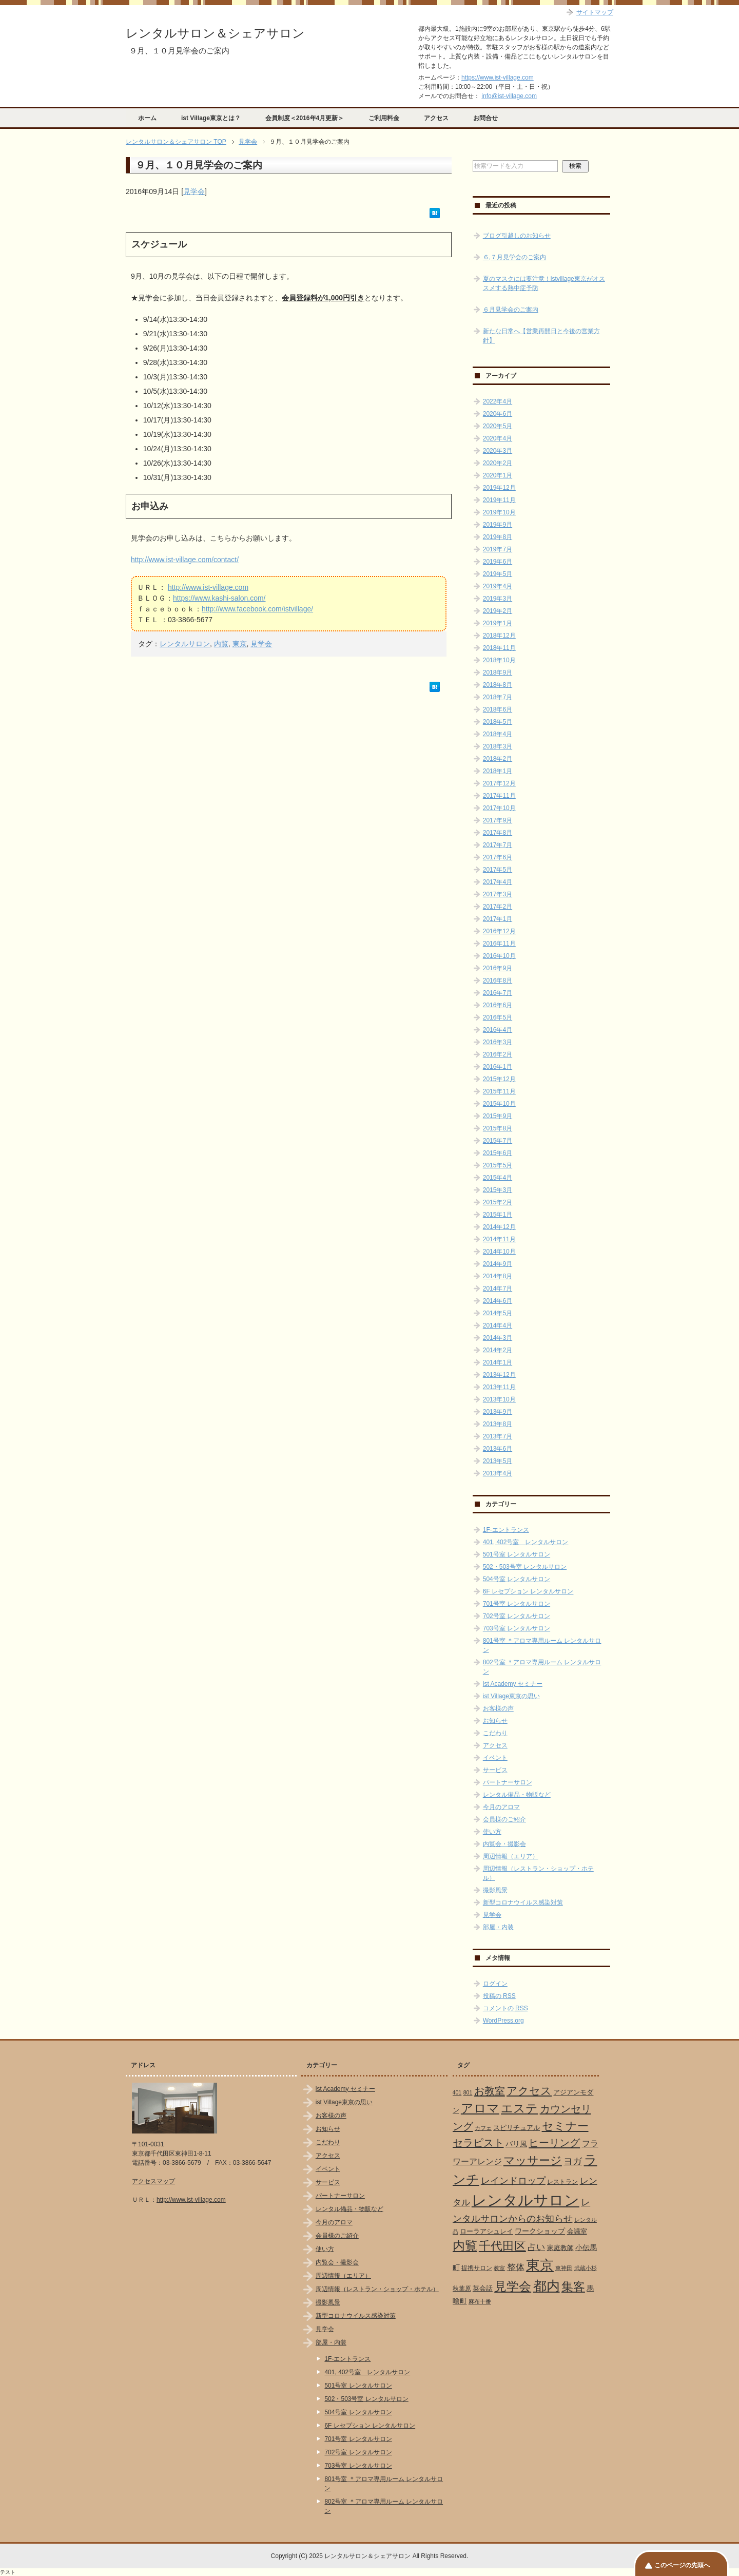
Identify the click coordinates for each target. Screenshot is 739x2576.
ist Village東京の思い (511, 1696)
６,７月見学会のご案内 (514, 257)
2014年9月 (497, 1263)
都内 (546, 2286)
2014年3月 (497, 1337)
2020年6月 (497, 413)
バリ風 (516, 2144)
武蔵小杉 (585, 2268)
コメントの (505, 2008)
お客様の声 (498, 1708)
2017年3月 (497, 894)
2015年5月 (497, 1165)
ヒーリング (554, 2142)
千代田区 (502, 2246)
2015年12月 (499, 1079)
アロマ (480, 2108)
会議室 (577, 2231)
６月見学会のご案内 (510, 309)
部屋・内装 (498, 1927)
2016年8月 (497, 980)
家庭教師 (560, 2248)
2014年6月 (497, 1300)
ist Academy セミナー (512, 1683)
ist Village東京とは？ (211, 118)
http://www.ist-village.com (208, 587)
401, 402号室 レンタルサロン (526, 1542)
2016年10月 (499, 955)
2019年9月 (497, 524)
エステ (519, 2108)
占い (536, 2247)
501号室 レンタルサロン (516, 1554)
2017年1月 (497, 918)
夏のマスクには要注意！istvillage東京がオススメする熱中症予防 (544, 283)
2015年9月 (497, 1116)
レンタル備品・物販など (517, 1794)
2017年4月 (497, 882)
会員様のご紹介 (504, 1819)
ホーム (147, 118)
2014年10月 (499, 1251)
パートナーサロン (507, 1782)
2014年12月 (499, 1227)
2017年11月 (499, 795)
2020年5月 (497, 426)
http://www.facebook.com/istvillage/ (257, 609)
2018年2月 (497, 758)
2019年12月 (499, 487)
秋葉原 (462, 2288)
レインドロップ (513, 2181)
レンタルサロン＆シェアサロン (215, 33)
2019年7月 (497, 549)
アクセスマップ (153, 2181)
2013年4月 (497, 1473)
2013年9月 (497, 1411)
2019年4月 (497, 586)
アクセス (436, 118)
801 (468, 2092)
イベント (495, 1757)
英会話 (483, 2288)
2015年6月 (497, 1153)
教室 (499, 2268)
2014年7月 (497, 1288)
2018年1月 (497, 771)
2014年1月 (497, 1362)
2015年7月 (497, 1140)
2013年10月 (499, 1399)
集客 (573, 2286)
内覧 (221, 644)
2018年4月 (497, 734)
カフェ (483, 2128)
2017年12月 (499, 783)
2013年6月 (497, 1448)
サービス (495, 1770)
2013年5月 (497, 1461)
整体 (515, 2267)
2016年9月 (497, 968)
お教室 (489, 2091)
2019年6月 (497, 561)
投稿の (499, 1996)
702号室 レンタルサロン (516, 1616)
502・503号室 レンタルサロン (525, 1566)
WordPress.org (503, 2020)
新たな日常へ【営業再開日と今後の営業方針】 (541, 336)
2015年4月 (497, 1177)
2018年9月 (497, 672)
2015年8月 (497, 1128)
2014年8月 (497, 1276)
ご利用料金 (383, 118)
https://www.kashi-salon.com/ (219, 598)
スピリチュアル (516, 2127)
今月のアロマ (501, 1807)
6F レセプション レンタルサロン (528, 1591)
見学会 (194, 191)
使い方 (492, 1831)
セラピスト (478, 2142)
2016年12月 (499, 931)
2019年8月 (497, 537)
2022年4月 (497, 401)
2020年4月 (497, 438)
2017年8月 (497, 832)
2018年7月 (497, 697)
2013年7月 (497, 1436)
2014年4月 (497, 1325)
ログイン (495, 1983)
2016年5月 (497, 1017)
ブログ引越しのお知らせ (517, 235)
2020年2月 (497, 463)
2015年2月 (497, 1202)
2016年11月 (499, 943)
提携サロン (476, 2268)
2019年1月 (497, 623)
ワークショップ (540, 2231)
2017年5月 (497, 869)
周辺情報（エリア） (510, 1856)
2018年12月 (499, 635)
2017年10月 (499, 808)
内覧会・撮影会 (504, 1844)
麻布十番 (480, 2301)
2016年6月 (497, 1005)
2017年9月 (497, 820)
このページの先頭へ (682, 2565)
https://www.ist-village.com (497, 77)
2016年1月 (497, 1066)
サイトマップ (594, 12)
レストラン (562, 2181)
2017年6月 (497, 857)
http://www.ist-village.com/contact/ (185, 559)
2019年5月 (497, 574)
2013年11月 (499, 1387)
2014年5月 (497, 1313)
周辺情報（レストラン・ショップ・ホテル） (377, 2289)
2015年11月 (499, 1091)
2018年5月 (497, 721)
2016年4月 (497, 1029)
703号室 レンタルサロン (516, 1628)
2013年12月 (499, 1374)
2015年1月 (497, 1214)
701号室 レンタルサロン (516, 1603)
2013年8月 (497, 1424)
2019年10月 (499, 512)
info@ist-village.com (509, 96)
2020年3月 (497, 450)
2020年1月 (497, 475)
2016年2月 (497, 1054)
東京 (239, 644)
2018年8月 (497, 684)
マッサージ (532, 2161)
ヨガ (572, 2161)
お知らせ (495, 1720)
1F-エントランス (506, 1529)
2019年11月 (499, 500)
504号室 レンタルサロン (516, 1579)
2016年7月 (497, 992)
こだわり (495, 1733)
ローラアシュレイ (486, 2231)
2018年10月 (499, 660)
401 (457, 2092)
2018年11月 (499, 647)
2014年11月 (499, 1239)
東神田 (563, 2268)
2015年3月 (497, 1190)
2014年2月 (497, 1350)
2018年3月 (497, 746)
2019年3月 (497, 598)
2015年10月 (499, 1103)
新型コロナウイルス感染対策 (523, 1902)
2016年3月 (497, 1042)
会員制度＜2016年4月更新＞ (304, 118)
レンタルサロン (185, 644)
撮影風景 (495, 1890)
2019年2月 (497, 610)
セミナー (565, 2126)
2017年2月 (497, 906)
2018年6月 (497, 709)
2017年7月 (497, 845)
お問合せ (485, 118)
